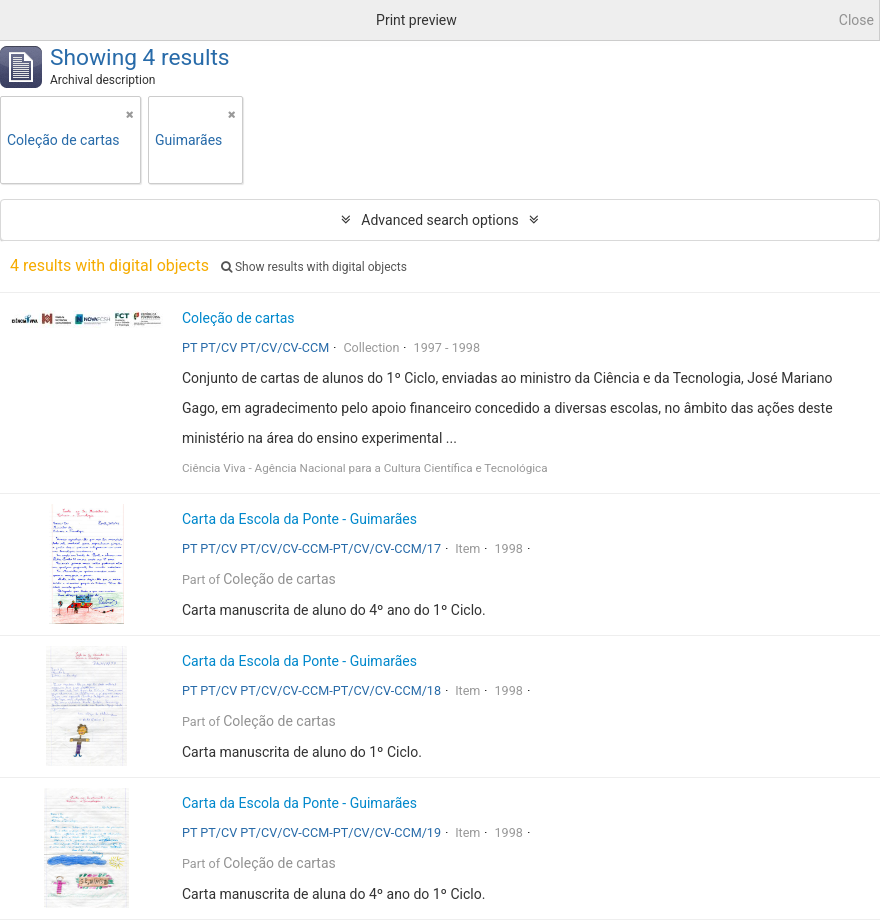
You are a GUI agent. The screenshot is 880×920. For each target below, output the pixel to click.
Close (856, 20)
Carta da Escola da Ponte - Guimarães (299, 519)
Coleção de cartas (238, 318)
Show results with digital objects (314, 267)
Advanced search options (439, 220)
